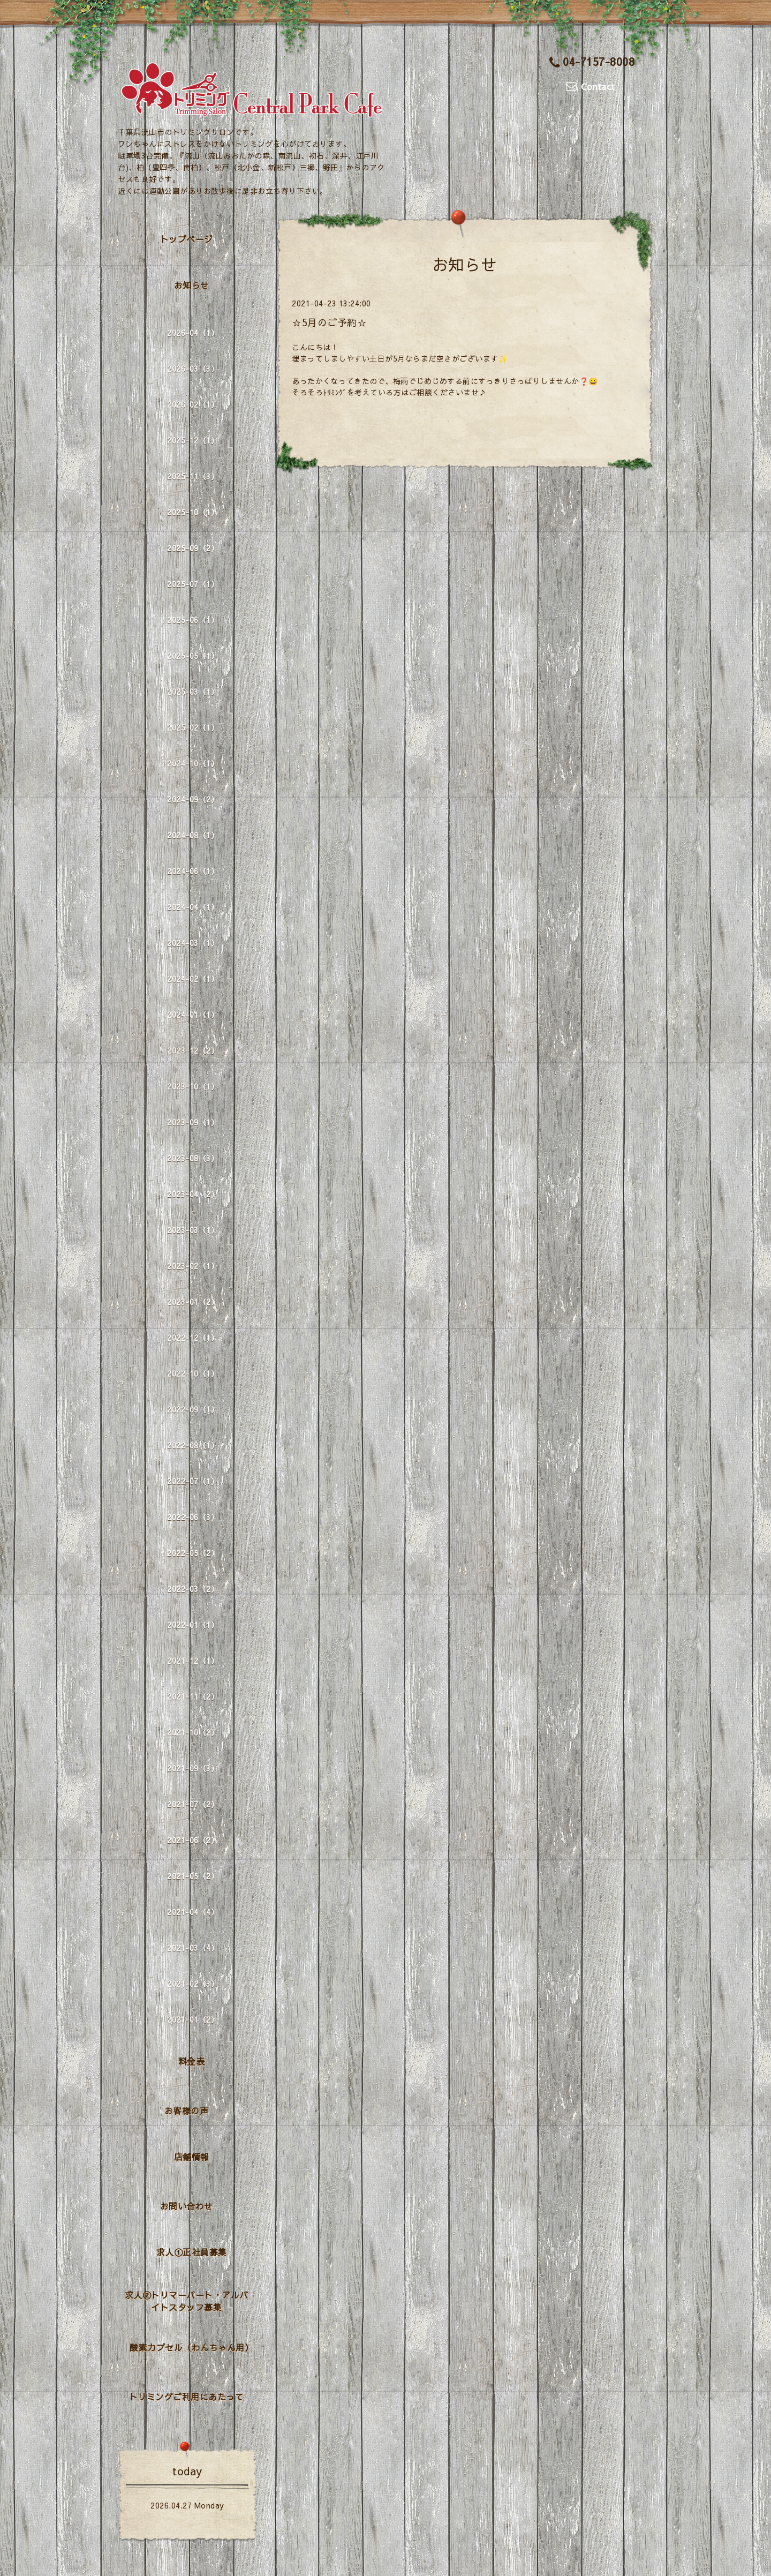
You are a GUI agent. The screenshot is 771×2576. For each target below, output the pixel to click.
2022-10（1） (192, 1373)
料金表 (191, 2061)
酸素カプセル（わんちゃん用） (191, 2347)
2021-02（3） (192, 1983)
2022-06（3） (192, 1517)
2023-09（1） (192, 1122)
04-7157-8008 (592, 61)
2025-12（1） (192, 440)
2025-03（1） (192, 691)
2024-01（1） (192, 1014)
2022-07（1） (192, 1481)
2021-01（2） (192, 2019)
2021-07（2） (192, 1804)
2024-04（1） (192, 907)
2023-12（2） (192, 1050)
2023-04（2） (192, 1194)
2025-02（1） (192, 727)
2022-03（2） (192, 1588)
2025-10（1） (192, 512)
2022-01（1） (192, 1624)
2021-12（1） (192, 1660)
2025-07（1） (192, 584)
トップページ (186, 239)
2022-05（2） (192, 1553)
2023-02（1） (192, 1265)
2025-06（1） (192, 619)
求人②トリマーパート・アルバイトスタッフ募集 (186, 2301)
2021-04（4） (192, 1911)
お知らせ (191, 285)
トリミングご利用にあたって (186, 2396)
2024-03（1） (192, 942)
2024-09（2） (192, 799)
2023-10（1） (192, 1086)
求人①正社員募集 (191, 2252)
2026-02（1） (192, 404)
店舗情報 (191, 2156)
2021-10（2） (192, 1732)
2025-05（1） (192, 655)
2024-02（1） (192, 978)
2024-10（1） (192, 763)
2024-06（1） (192, 871)
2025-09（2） (192, 548)
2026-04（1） (192, 332)
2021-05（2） (192, 1876)
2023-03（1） (192, 1230)
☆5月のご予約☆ (329, 322)
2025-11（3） (192, 476)
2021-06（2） (192, 1840)
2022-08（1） (192, 1445)
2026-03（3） (192, 368)
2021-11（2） (192, 1696)
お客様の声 (186, 2110)
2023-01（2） (192, 1301)
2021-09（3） (192, 1768)
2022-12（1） (192, 1337)
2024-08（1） (192, 835)
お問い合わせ (186, 2206)
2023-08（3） (192, 1158)
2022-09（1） (192, 1409)
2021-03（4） (192, 1947)
